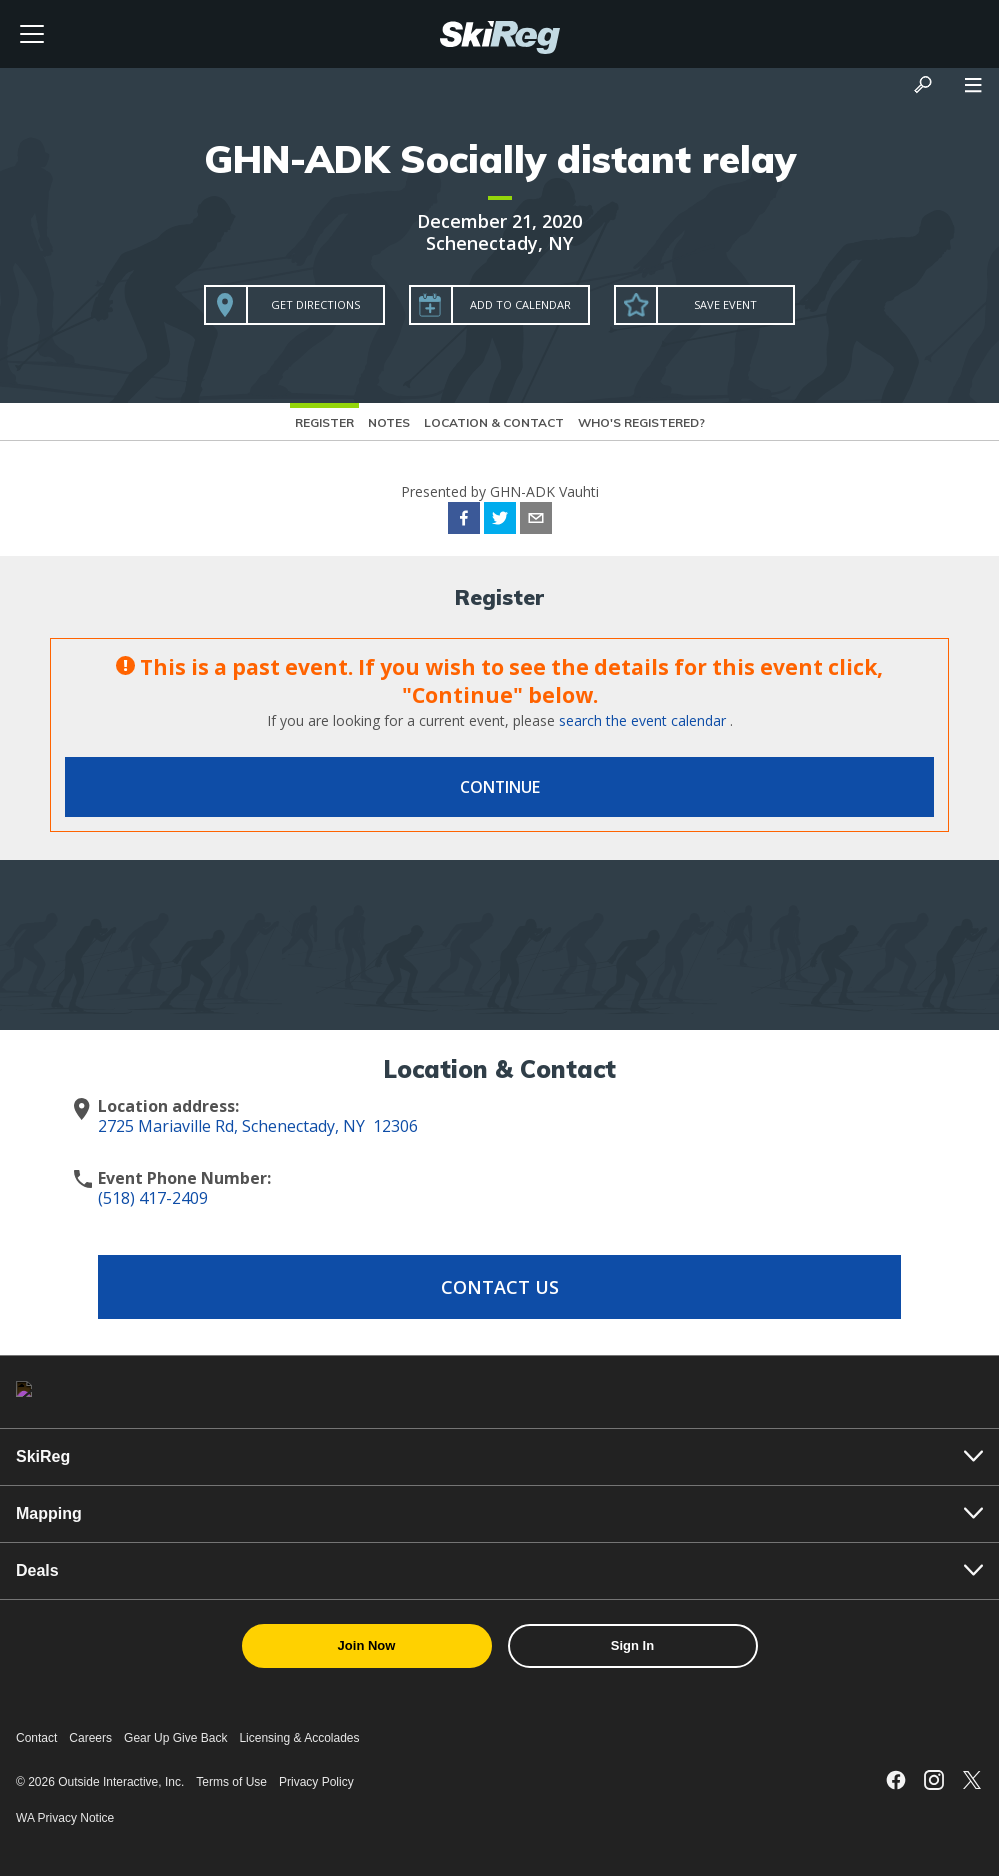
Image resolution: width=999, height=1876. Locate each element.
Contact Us (500, 1287)
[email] (536, 521)
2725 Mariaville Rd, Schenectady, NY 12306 (258, 1126)
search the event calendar (642, 720)
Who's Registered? (641, 422)
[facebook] (464, 521)
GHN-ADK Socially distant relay (500, 159)
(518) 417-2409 (153, 1198)
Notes (389, 422)
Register (324, 422)
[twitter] (500, 521)
